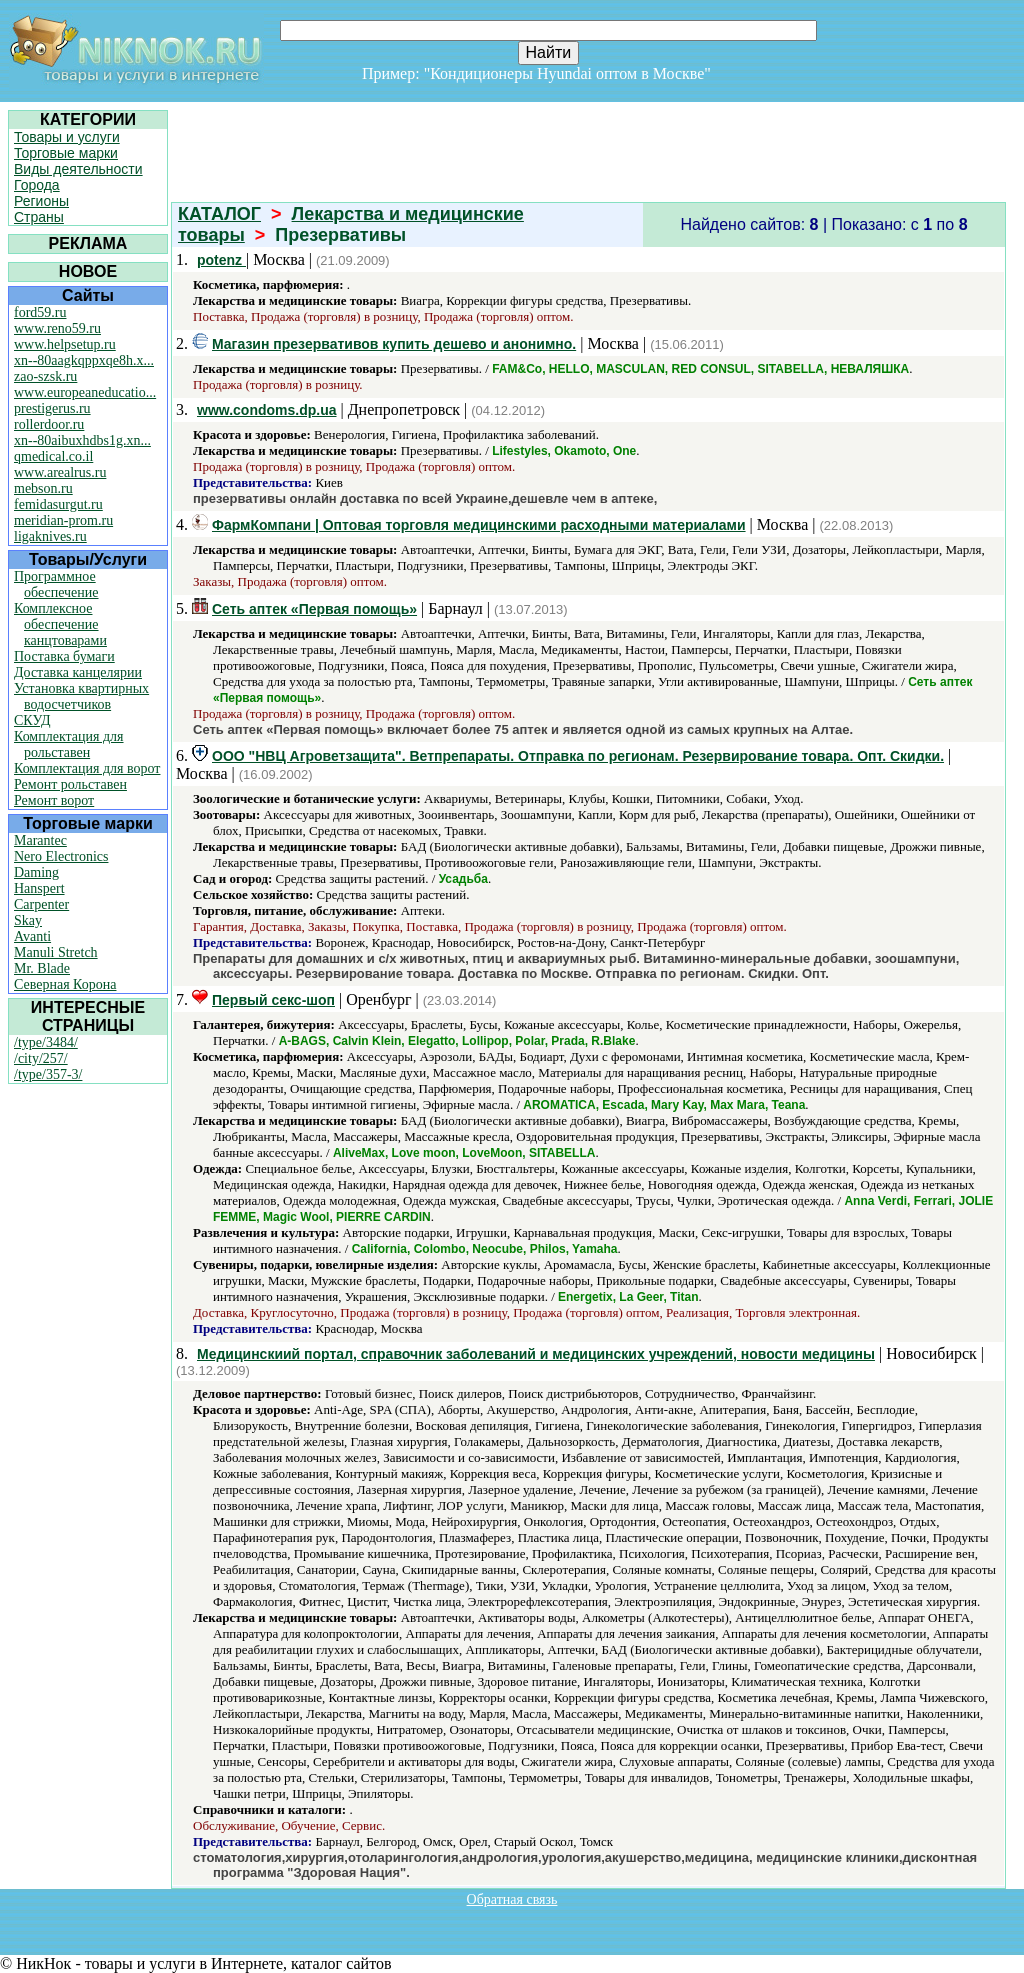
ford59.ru (40, 312)
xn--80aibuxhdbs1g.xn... (82, 440)
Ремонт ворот (54, 800)
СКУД (32, 720)
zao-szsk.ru (45, 376)
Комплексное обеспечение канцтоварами (60, 624)
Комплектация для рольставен (69, 744)
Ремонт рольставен (70, 784)
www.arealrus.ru (60, 472)
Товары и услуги (67, 137)
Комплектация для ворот (87, 768)
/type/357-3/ (48, 1074)
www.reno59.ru (57, 328)
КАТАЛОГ (219, 214)
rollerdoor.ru (49, 424)
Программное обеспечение (56, 584)
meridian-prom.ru (63, 520)
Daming (36, 872)
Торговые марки (66, 153)
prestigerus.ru (52, 408)
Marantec (40, 840)
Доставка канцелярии (78, 672)
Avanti (32, 936)
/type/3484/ (46, 1042)
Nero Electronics (61, 856)
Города (37, 185)
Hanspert (39, 888)
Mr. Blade (42, 968)
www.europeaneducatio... (85, 392)
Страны (39, 217)
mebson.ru (43, 488)
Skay (28, 920)
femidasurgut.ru (58, 504)
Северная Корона (65, 984)
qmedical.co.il (53, 456)
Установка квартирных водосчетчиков (81, 696)
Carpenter (41, 904)
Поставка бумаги (64, 656)
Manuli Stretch (56, 952)
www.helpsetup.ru (65, 344)
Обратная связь (512, 1899)
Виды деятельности (78, 169)
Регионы (41, 201)
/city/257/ (41, 1058)
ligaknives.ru (50, 536)
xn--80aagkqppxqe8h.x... (84, 360)
